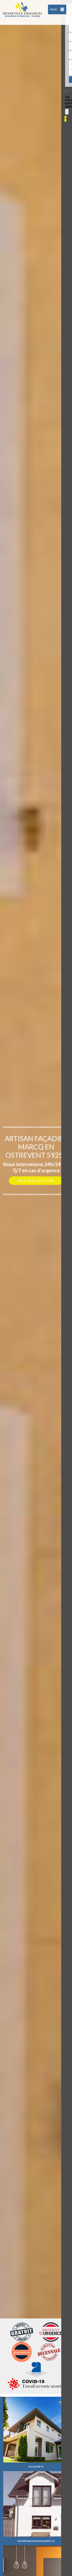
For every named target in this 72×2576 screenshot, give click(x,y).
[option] (36, 1288)
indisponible (8, 22)
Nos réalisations (36, 1180)
